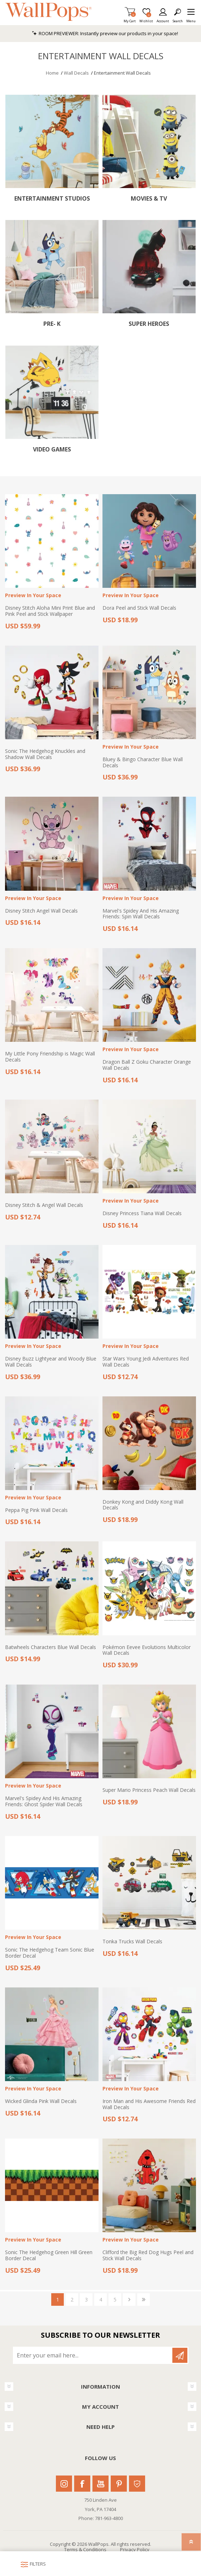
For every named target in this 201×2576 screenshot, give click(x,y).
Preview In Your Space (33, 596)
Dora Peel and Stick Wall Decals (139, 608)
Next (129, 2299)
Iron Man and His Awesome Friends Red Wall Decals (149, 2104)
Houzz (137, 2484)
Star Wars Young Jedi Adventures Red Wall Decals (145, 1362)
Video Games (52, 449)
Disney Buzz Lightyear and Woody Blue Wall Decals (50, 1362)
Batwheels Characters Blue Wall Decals (50, 1647)
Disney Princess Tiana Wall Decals (142, 1213)
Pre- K (52, 323)
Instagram (64, 2484)
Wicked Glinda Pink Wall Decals (41, 2101)
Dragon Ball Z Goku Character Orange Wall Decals (146, 1065)
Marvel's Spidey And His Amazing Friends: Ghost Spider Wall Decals (43, 1801)
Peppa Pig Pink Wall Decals (36, 1510)
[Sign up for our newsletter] (93, 2355)
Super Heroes (149, 323)
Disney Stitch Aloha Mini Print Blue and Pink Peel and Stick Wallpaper (50, 611)
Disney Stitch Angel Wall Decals (41, 911)
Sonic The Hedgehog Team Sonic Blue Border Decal (49, 1953)
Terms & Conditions (85, 2549)
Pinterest (119, 2484)
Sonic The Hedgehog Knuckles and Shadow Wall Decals (45, 754)
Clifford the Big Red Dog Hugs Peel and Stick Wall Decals (147, 2255)
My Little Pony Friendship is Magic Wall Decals (50, 1057)
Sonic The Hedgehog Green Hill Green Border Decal (48, 2255)
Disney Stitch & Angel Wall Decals (44, 1205)
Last (143, 2299)
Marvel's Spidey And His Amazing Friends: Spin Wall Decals (140, 914)
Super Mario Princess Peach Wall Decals (149, 1790)
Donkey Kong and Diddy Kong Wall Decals (142, 1505)
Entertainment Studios (52, 198)
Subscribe (179, 2355)
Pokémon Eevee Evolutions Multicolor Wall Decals (146, 1650)
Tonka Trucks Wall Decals (132, 1942)
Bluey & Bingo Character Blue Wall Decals (142, 763)
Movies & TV (149, 198)
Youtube (100, 2484)
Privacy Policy (134, 2549)
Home (52, 73)
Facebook (82, 2484)
